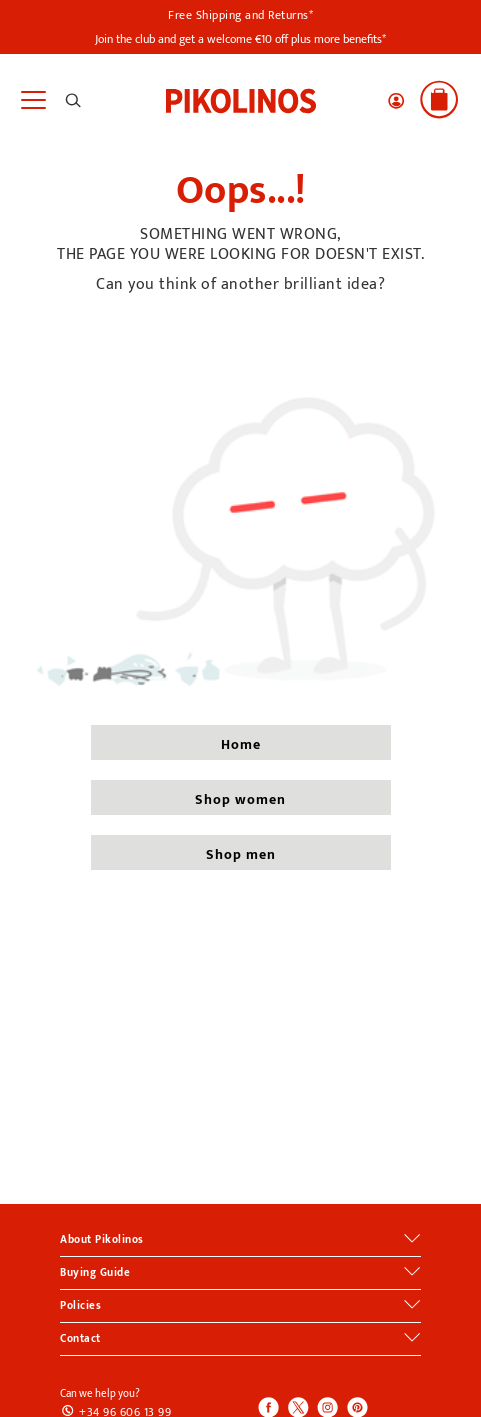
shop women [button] (240, 799)
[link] (241, 99)
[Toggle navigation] (32, 100)
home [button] (241, 744)
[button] (396, 101)
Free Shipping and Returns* (240, 15)
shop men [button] (241, 854)
